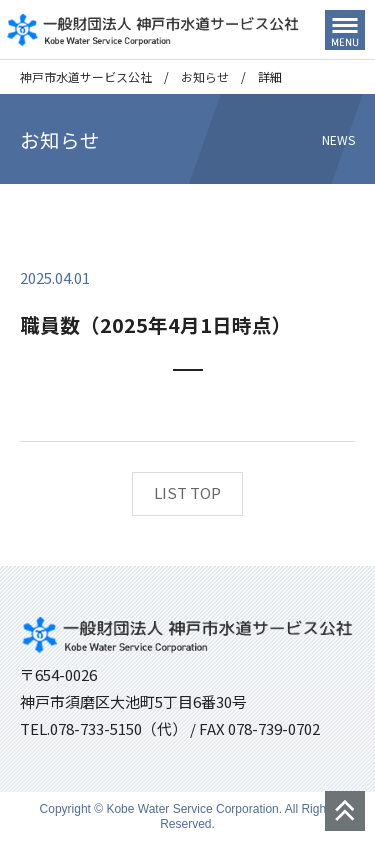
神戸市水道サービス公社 (86, 76)
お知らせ (205, 76)
